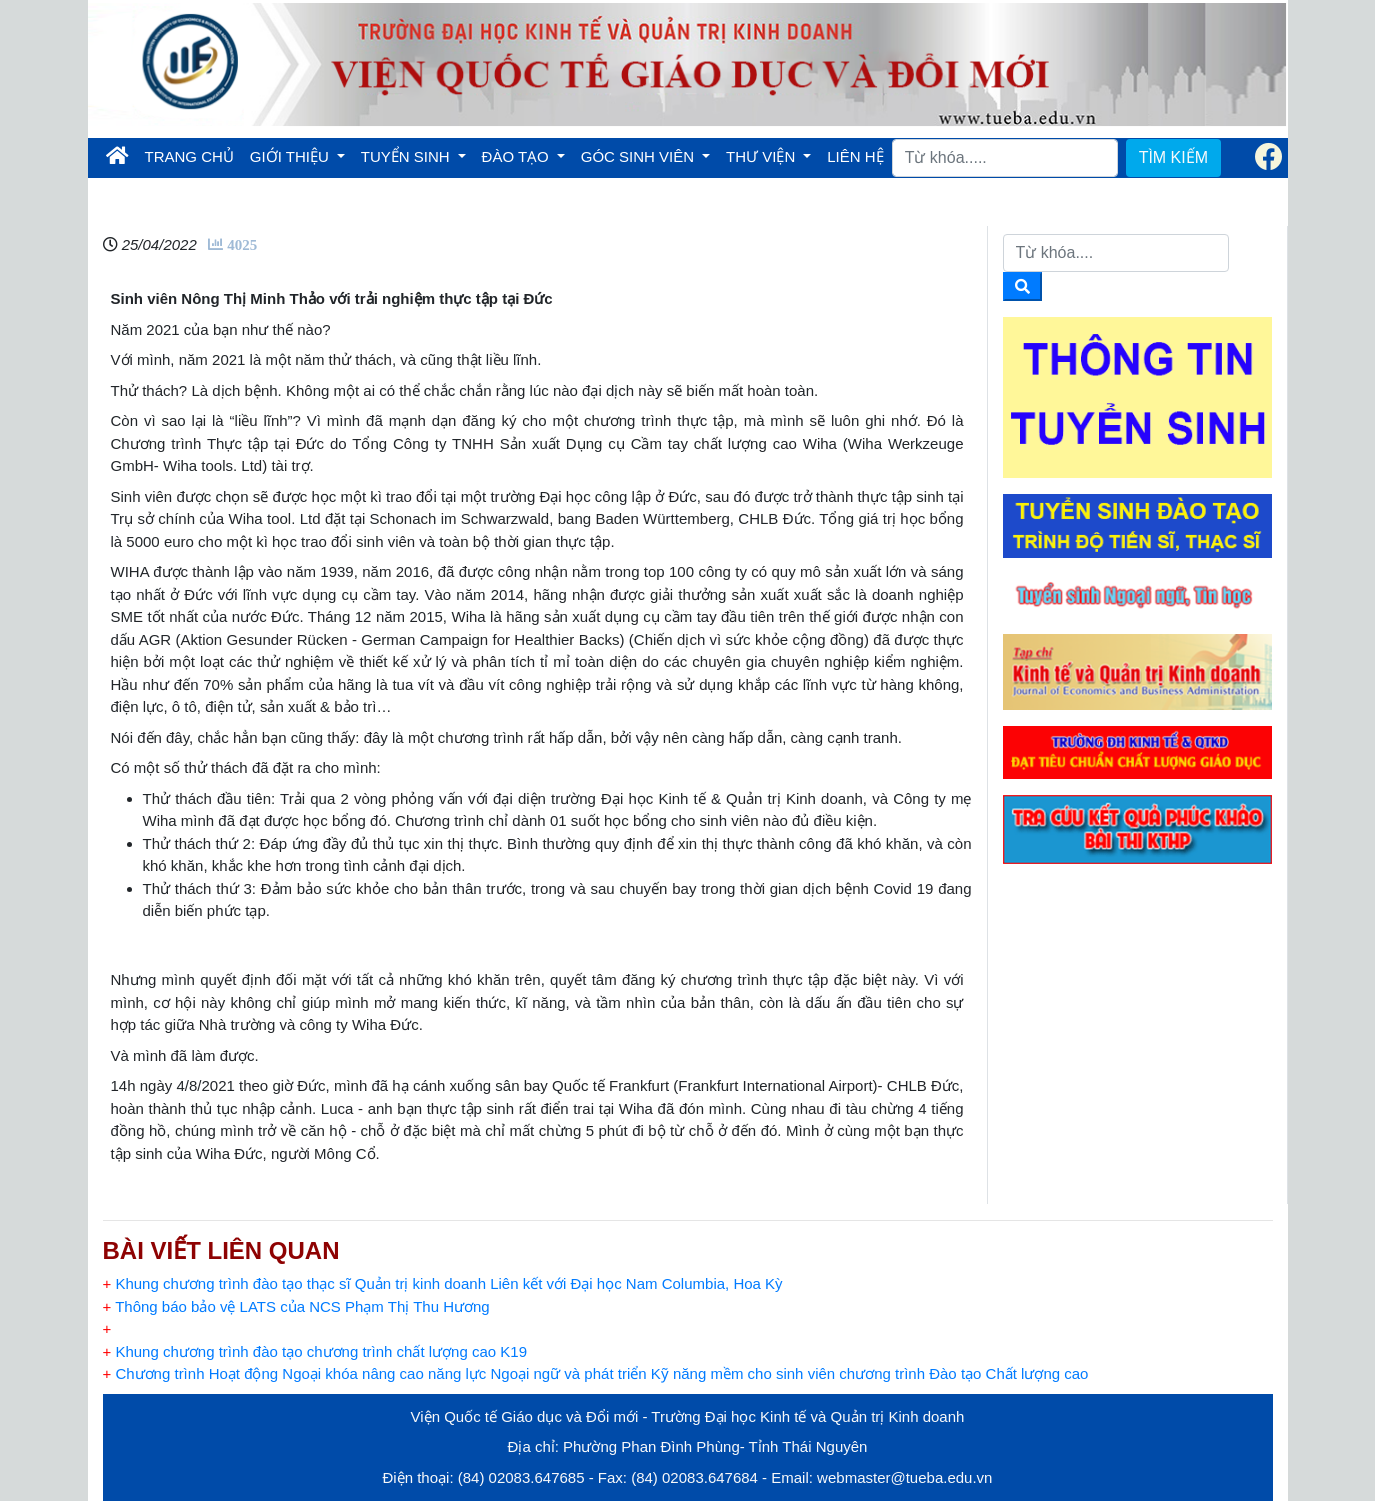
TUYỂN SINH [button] (407, 156)
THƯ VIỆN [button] (762, 156)
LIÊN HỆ (855, 156)
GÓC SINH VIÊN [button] (640, 156)
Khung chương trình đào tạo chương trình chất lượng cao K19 (315, 1351)
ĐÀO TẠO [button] (517, 156)
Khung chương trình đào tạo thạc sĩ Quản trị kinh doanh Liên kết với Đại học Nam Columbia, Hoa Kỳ (443, 1283)
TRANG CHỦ (193, 155)
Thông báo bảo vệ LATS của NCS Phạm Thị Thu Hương (296, 1306)
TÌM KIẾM (1173, 157)
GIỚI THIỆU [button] (291, 156)
